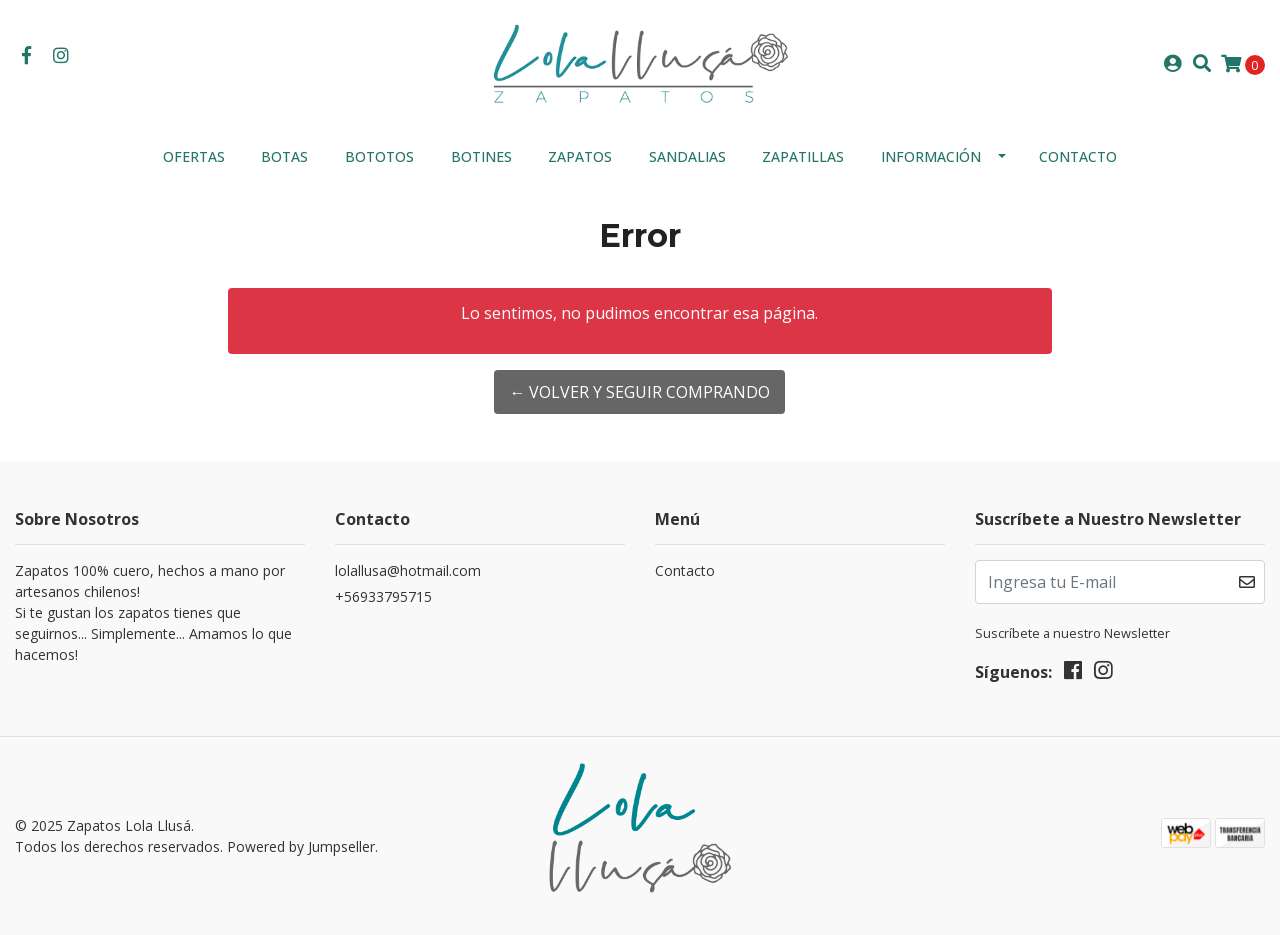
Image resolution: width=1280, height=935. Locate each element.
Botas (284, 156)
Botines (481, 156)
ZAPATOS (580, 156)
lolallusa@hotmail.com (408, 570)
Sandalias (687, 156)
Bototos (379, 156)
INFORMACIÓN (931, 156)
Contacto (1078, 156)
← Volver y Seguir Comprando (639, 392)
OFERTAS (194, 156)
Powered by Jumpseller (301, 846)
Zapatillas (803, 156)
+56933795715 (383, 596)
